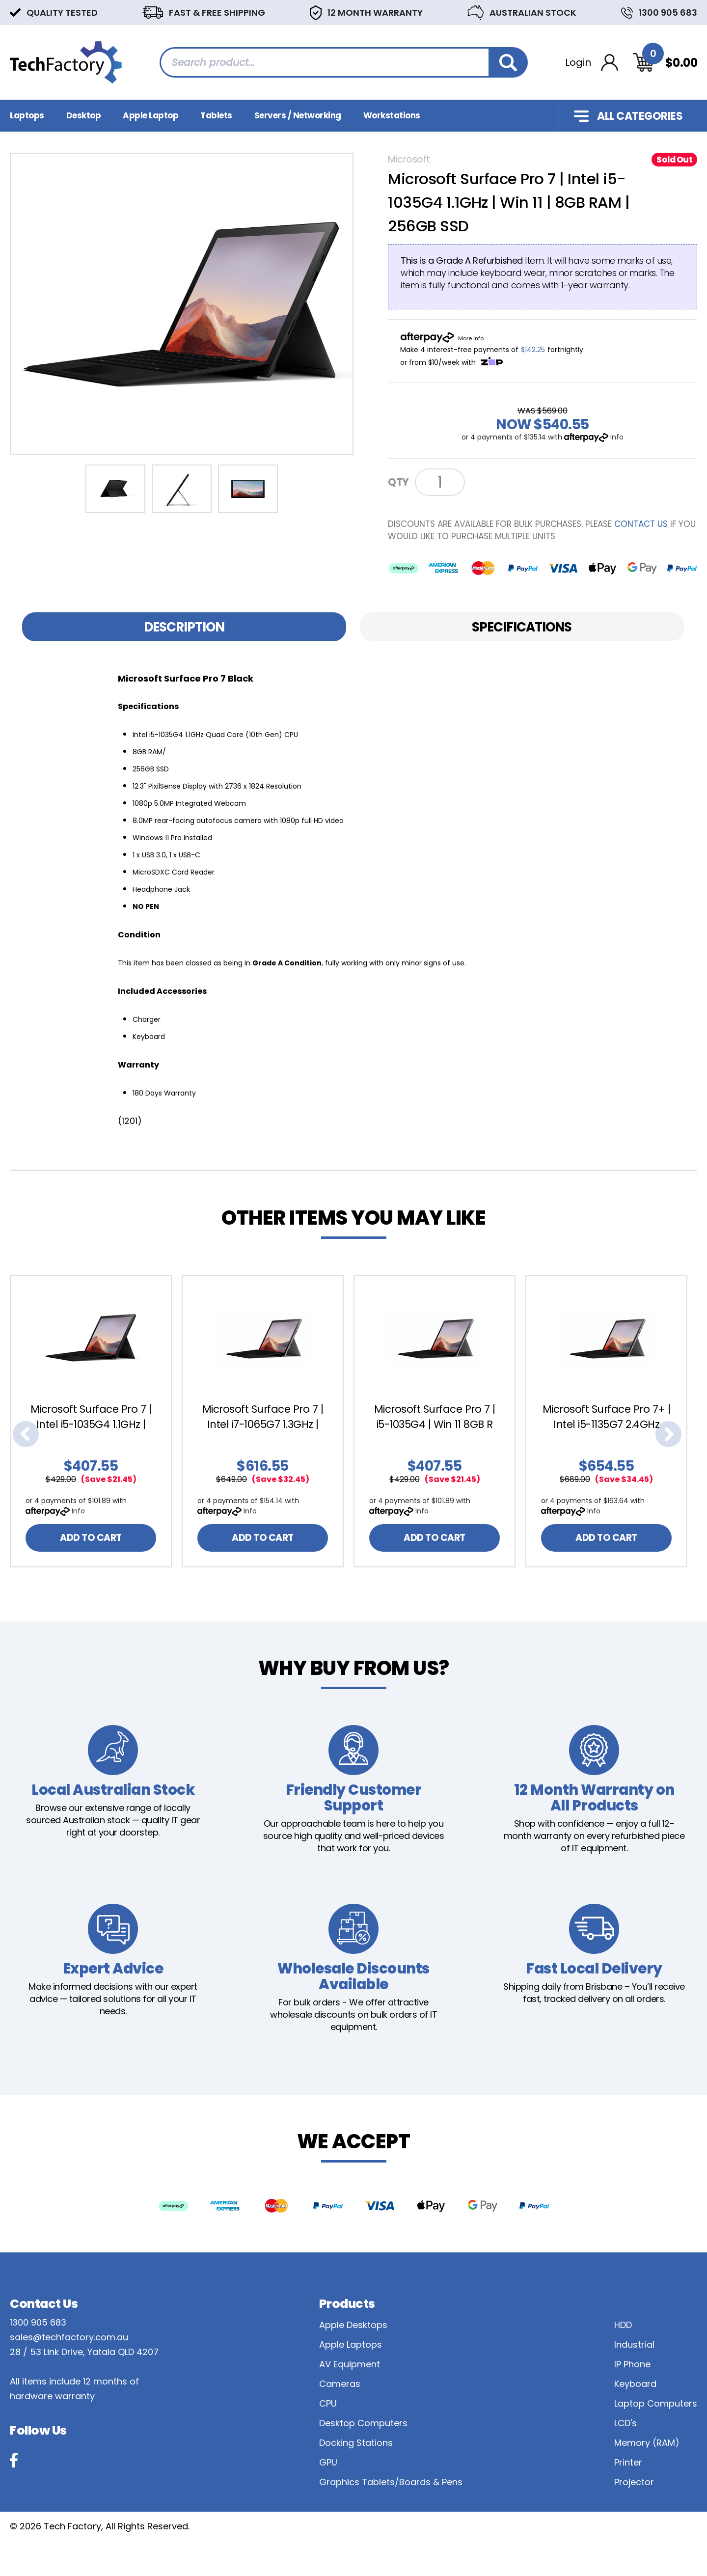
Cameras (339, 2384)
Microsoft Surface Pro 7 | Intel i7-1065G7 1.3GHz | (263, 1416)
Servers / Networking (297, 115)
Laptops (27, 115)
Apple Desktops (353, 2325)
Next (668, 1434)
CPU (328, 2403)
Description (184, 627)
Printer (628, 2462)
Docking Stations (356, 2443)
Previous (25, 1434)
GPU (328, 2462)
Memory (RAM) (647, 2443)
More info (471, 338)
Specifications (521, 627)
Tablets (216, 115)
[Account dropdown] (591, 62)
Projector (634, 2482)
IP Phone (632, 2364)
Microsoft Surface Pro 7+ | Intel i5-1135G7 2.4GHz (607, 1416)
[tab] (184, 626)
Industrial (634, 2344)
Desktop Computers (363, 2423)
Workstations (391, 115)
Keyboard (635, 2384)
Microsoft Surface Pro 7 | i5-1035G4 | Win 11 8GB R (434, 1416)
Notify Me (505, 481)
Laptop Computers (655, 2403)
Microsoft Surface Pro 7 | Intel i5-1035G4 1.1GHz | (91, 1416)
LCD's (625, 2423)
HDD (623, 2325)
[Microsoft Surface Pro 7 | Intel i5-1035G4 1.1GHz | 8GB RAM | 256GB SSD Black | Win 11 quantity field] (440, 482)
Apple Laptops (350, 2344)
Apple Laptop (150, 115)
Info (617, 437)
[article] (96, 1421)
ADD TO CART (91, 1537)
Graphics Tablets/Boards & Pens (390, 2482)
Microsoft (409, 159)
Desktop (83, 115)
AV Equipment (349, 2364)
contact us (641, 524)
